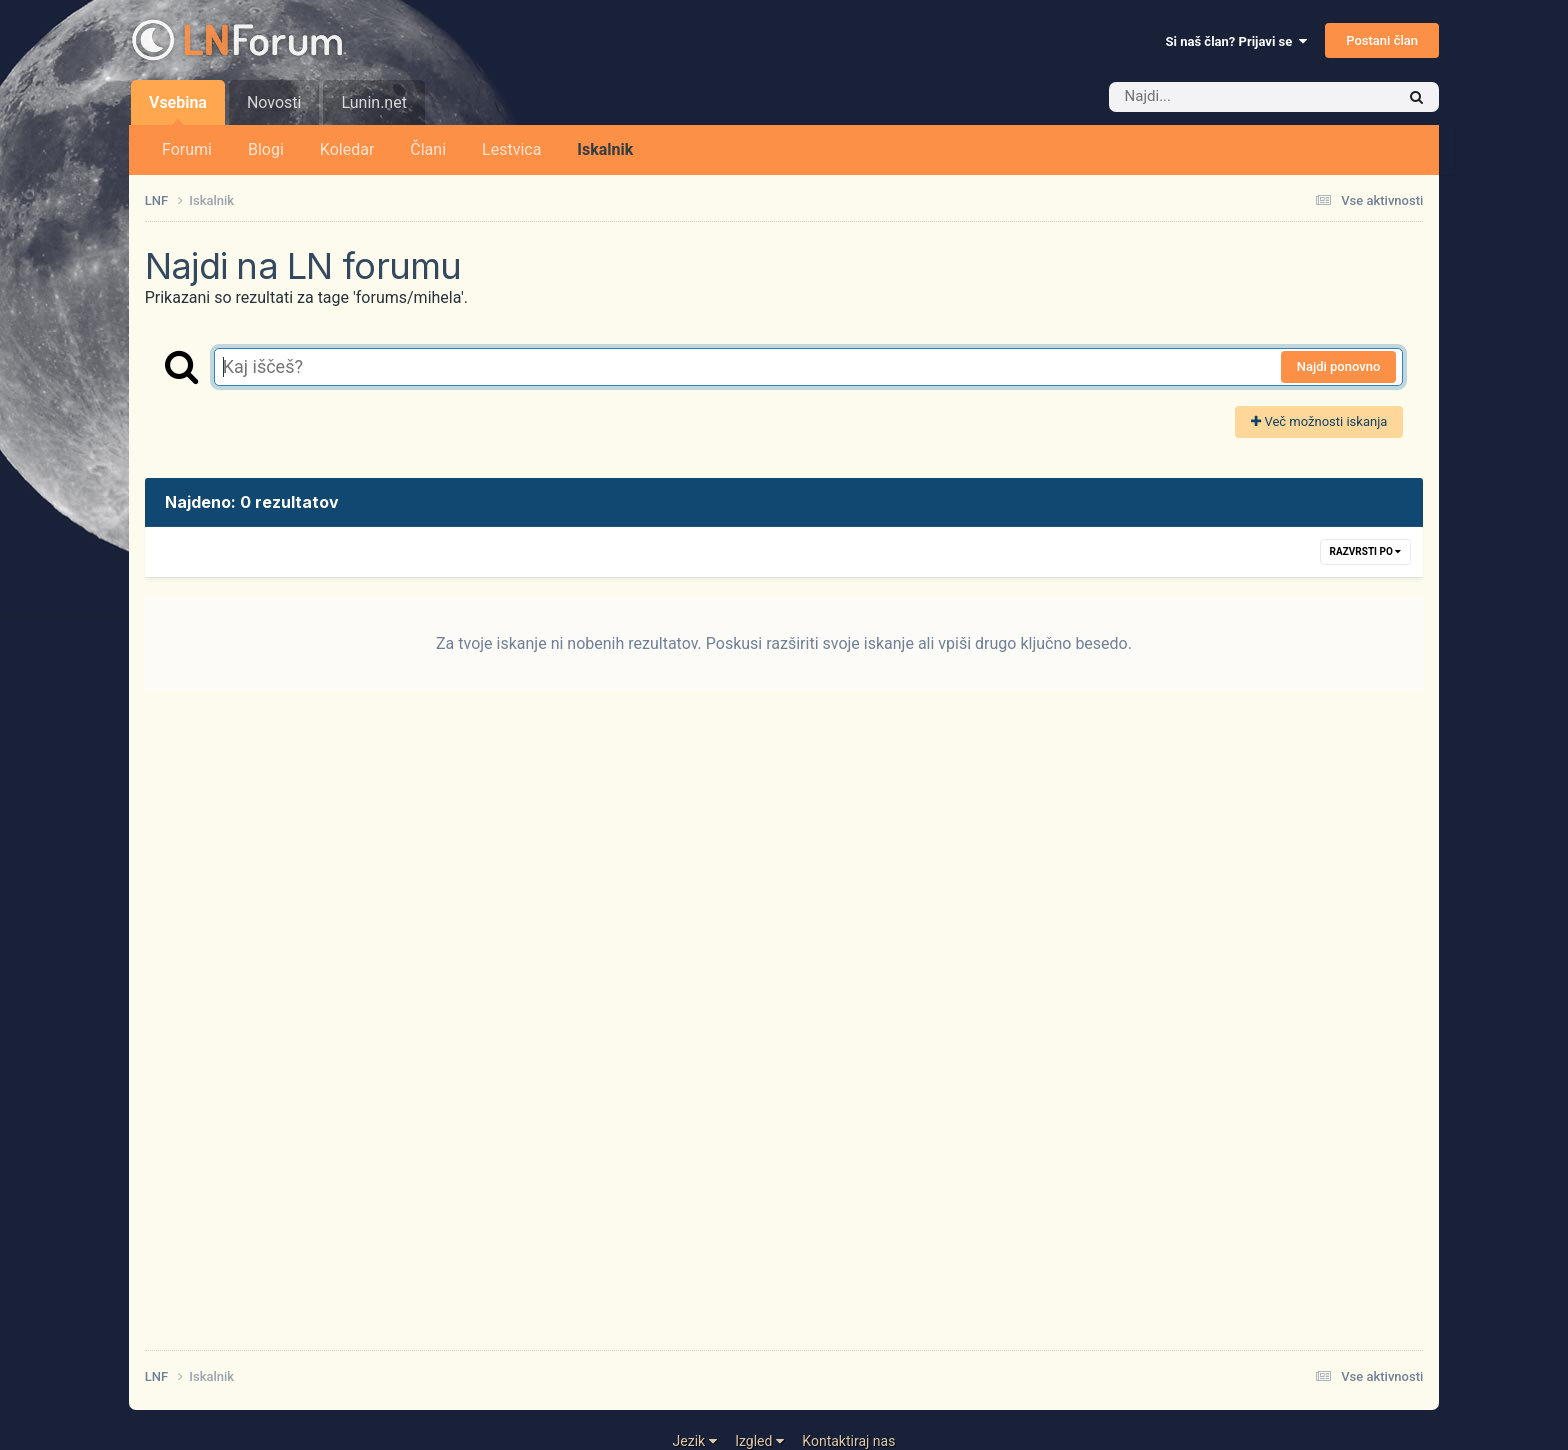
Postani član (1382, 40)
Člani (428, 149)
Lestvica (511, 149)
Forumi (187, 149)
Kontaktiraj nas (848, 1441)
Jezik (695, 1441)
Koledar (347, 149)
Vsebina (178, 109)
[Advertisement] (745, 1034)
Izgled (759, 1441)
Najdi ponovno (1339, 366)
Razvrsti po (1366, 551)
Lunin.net (373, 102)
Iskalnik (605, 149)
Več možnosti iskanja (1319, 421)
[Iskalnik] (1222, 97)
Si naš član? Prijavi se (1236, 41)
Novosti (274, 102)
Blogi (266, 149)
